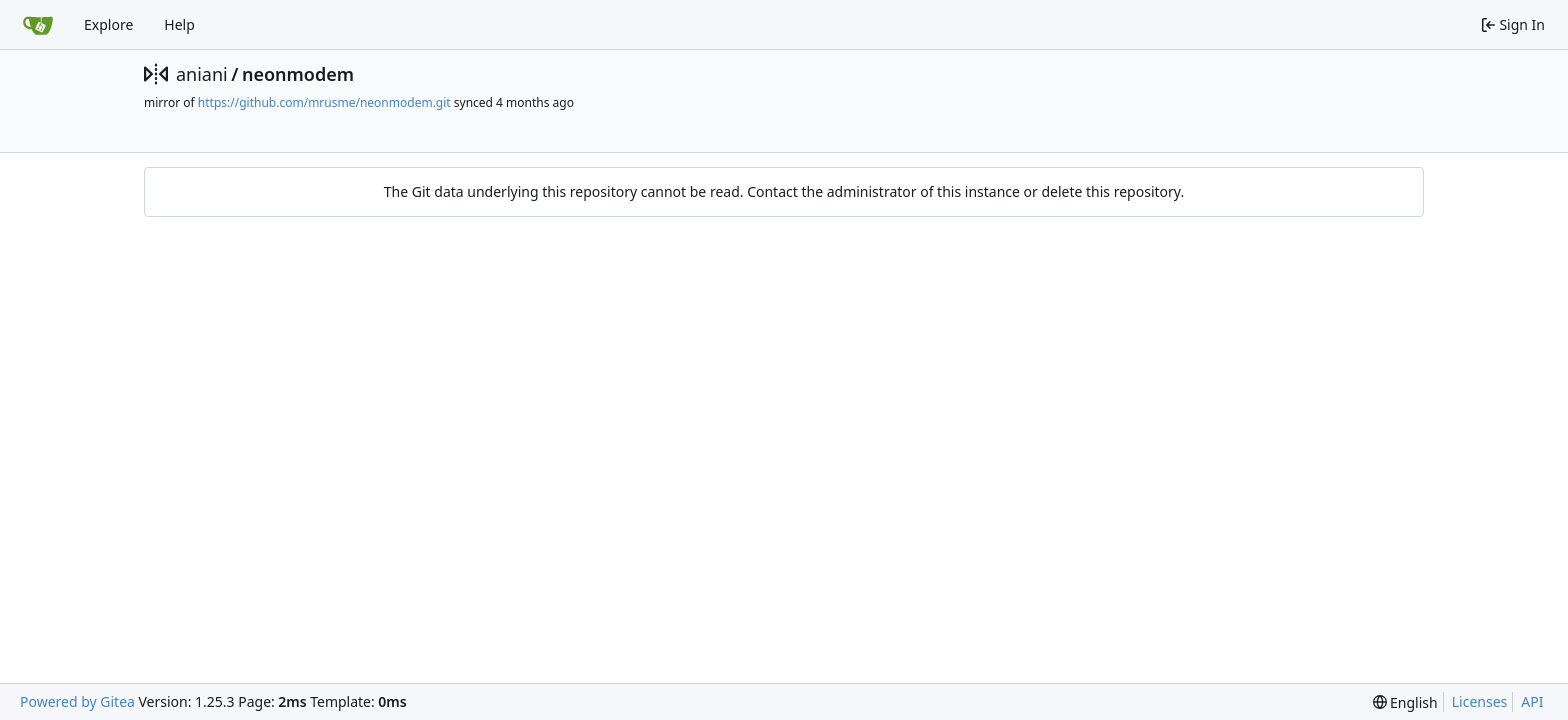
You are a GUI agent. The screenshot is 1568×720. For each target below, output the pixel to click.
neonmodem (298, 74)
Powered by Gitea (77, 701)
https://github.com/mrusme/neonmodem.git (324, 102)
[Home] (38, 25)
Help (179, 24)
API (1532, 701)
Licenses (1480, 701)
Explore (108, 24)
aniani (202, 74)
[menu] (1405, 702)
